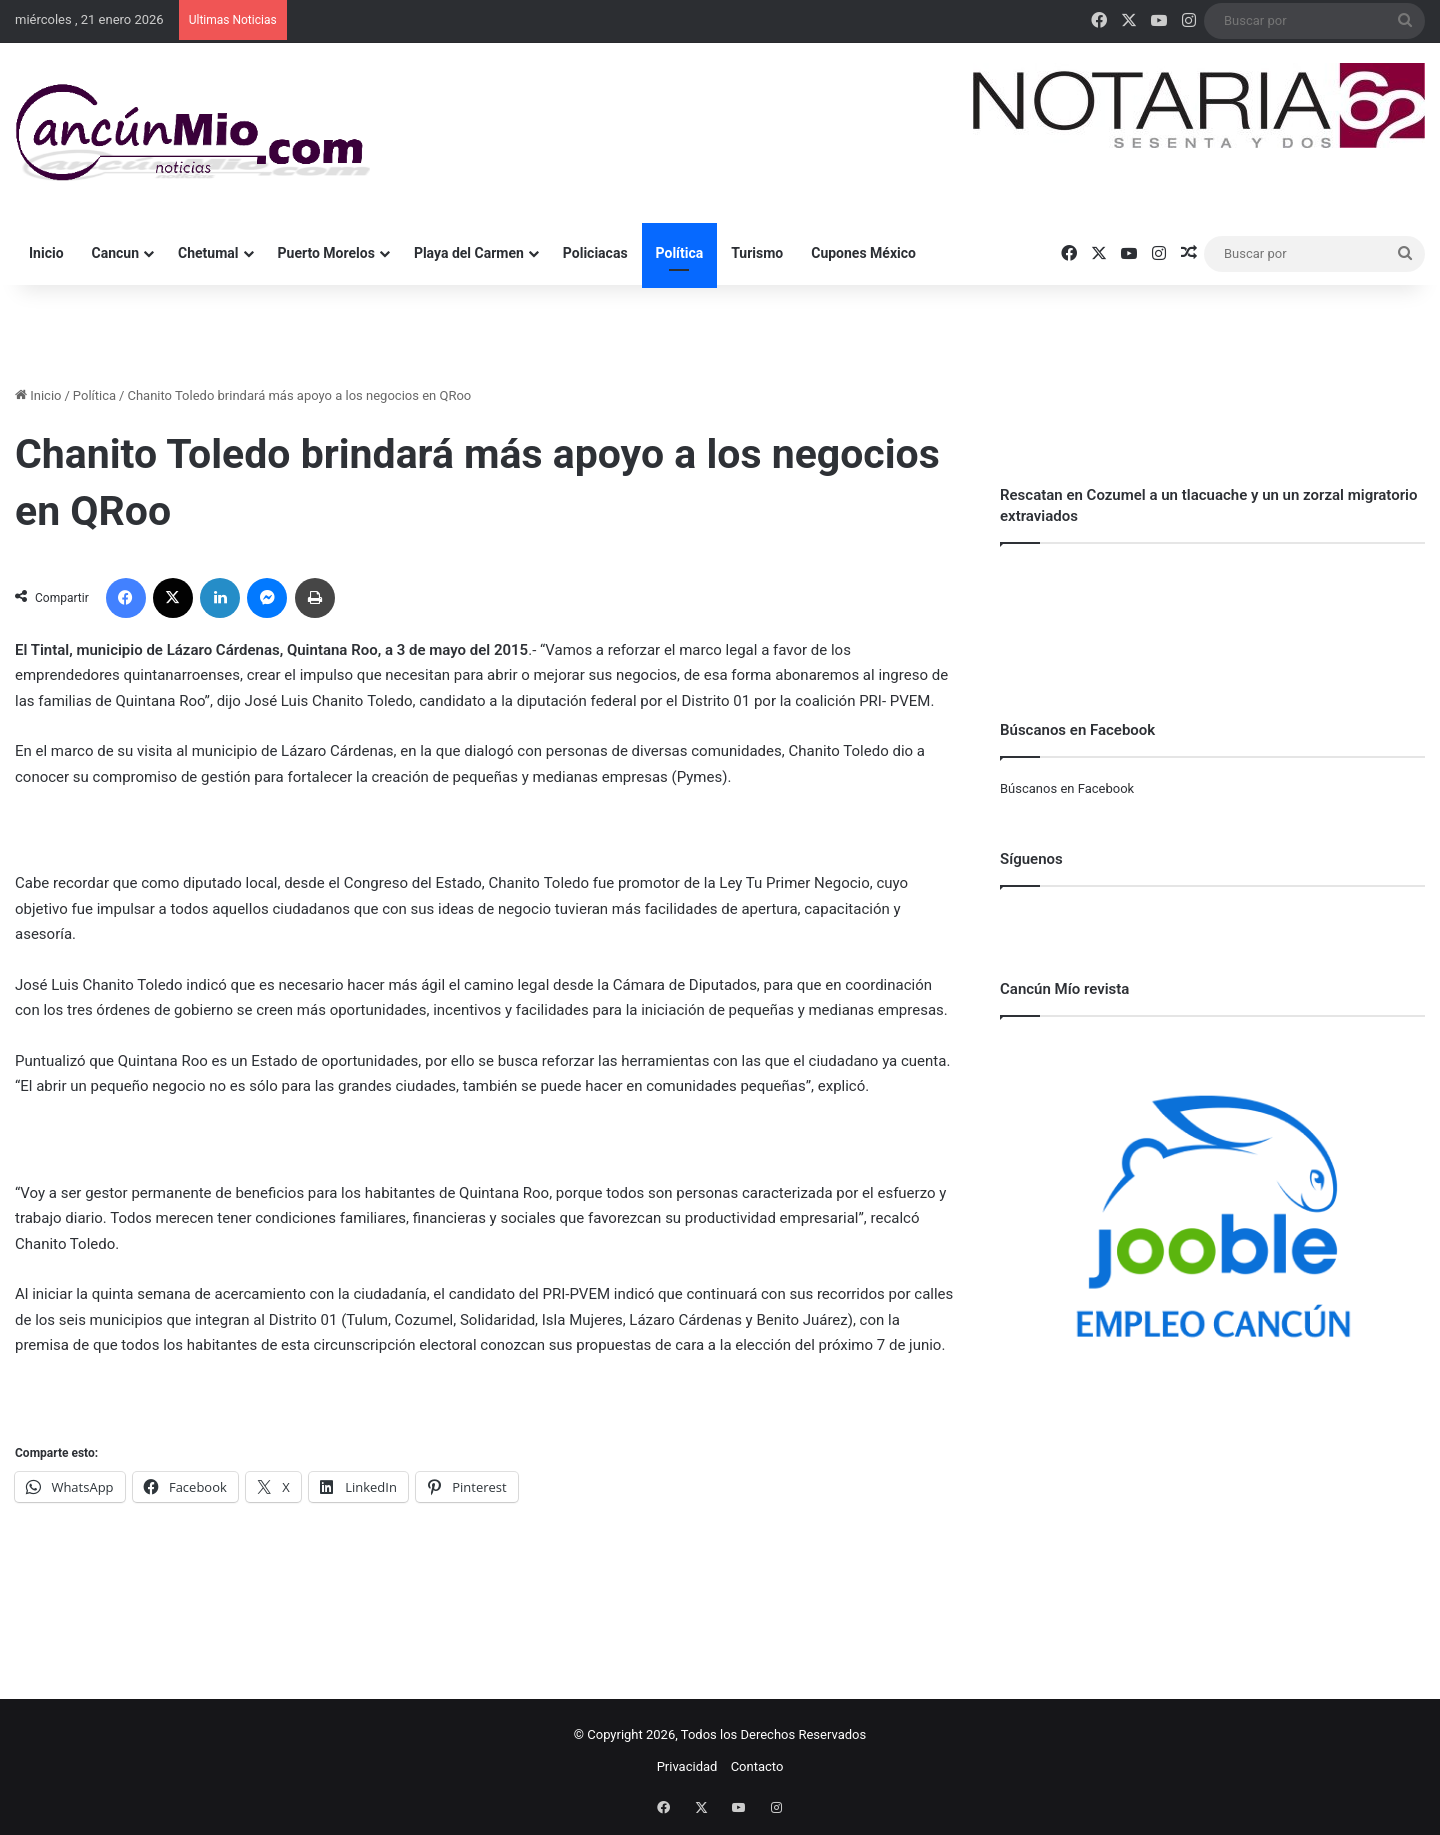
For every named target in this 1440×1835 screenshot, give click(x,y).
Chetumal (208, 253)
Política (680, 253)
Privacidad (687, 1766)
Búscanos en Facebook (1067, 788)
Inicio (46, 253)
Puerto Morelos (326, 253)
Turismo (757, 253)
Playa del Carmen (469, 253)
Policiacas (595, 253)
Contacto (757, 1766)
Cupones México (863, 253)
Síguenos (1031, 859)
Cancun (115, 253)
